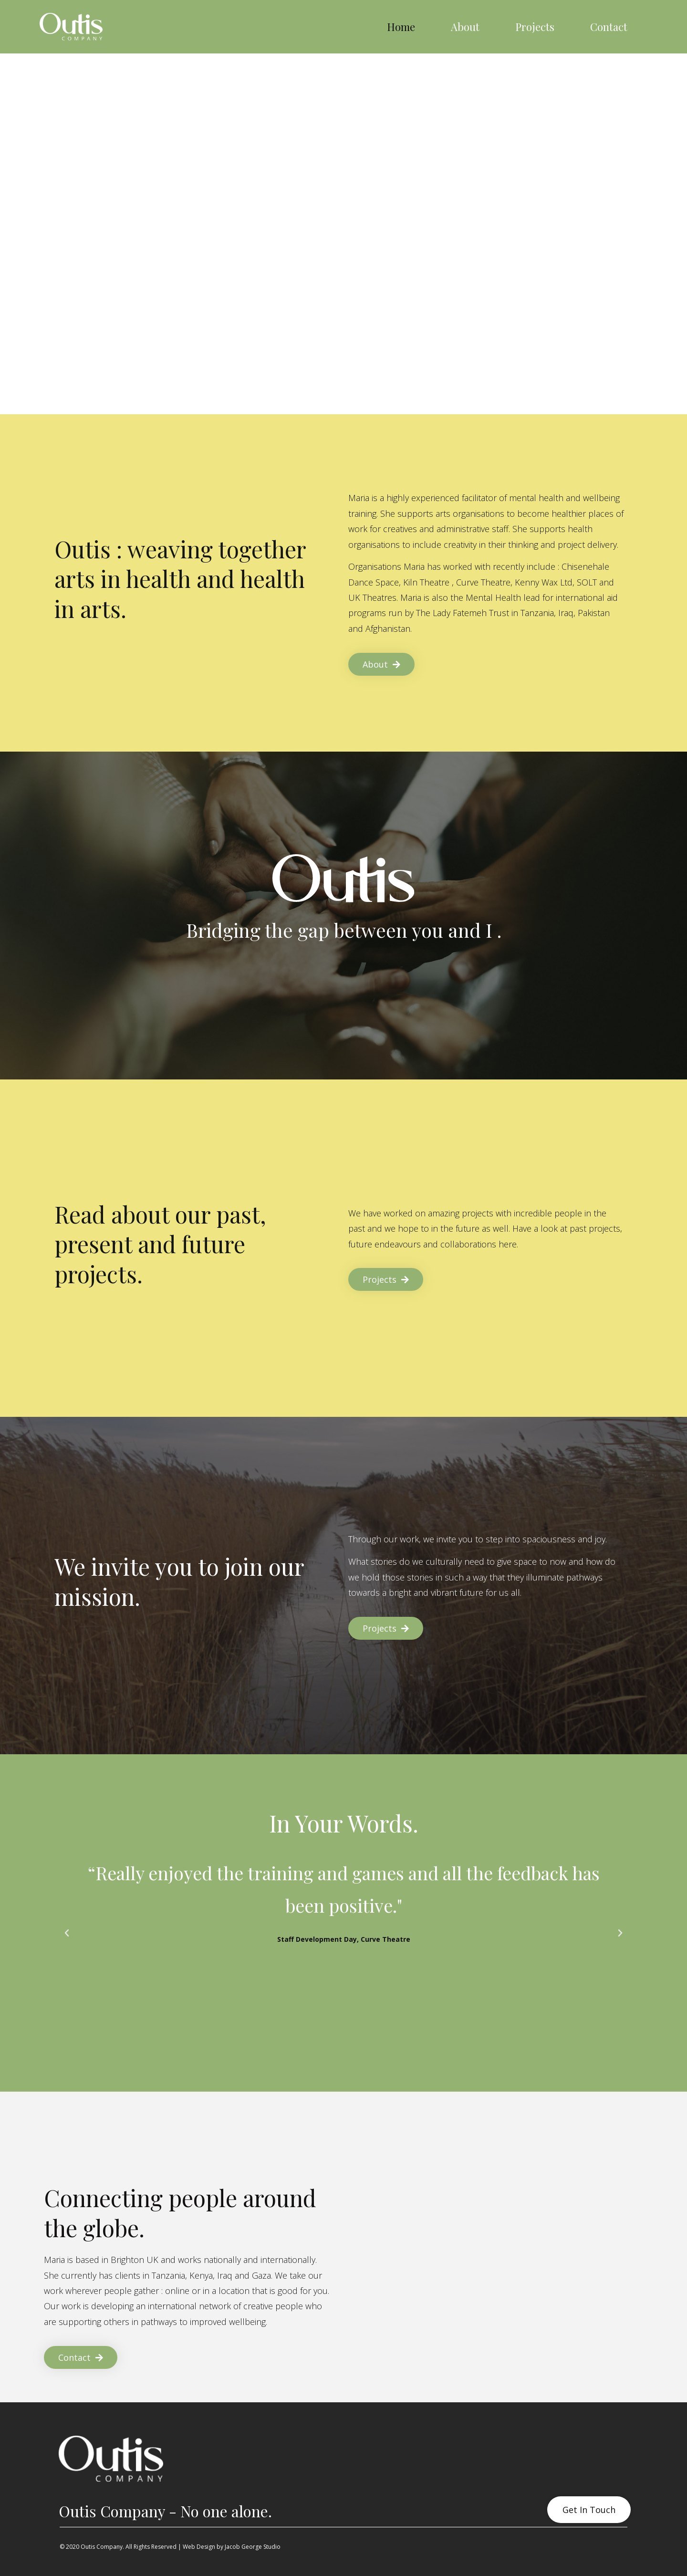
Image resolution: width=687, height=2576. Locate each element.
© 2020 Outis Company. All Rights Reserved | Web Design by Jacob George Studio (170, 2547)
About (465, 27)
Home (401, 27)
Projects (534, 27)
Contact (608, 27)
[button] (67, 1933)
